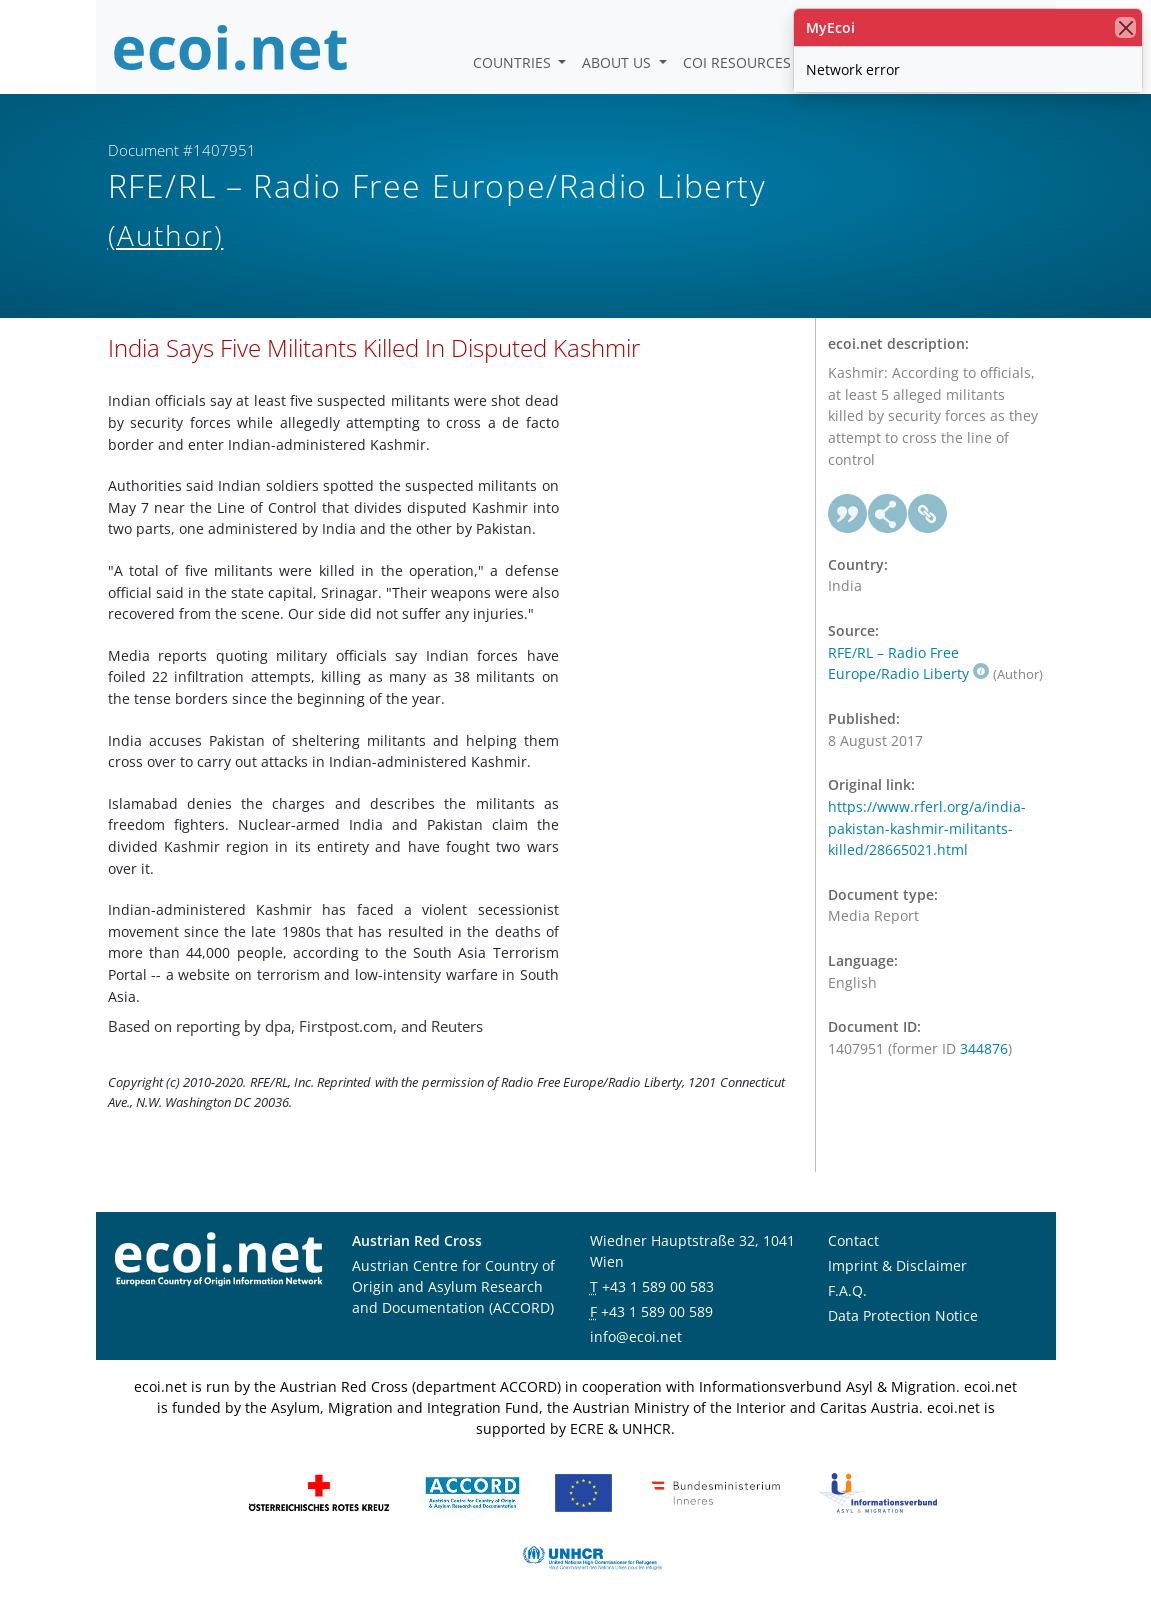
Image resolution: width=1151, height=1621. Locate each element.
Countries (514, 62)
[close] (1125, 27)
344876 (984, 1048)
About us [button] (618, 62)
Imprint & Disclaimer (897, 1265)
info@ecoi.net (636, 1336)
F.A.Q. (847, 1290)
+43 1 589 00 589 (657, 1311)
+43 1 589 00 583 (658, 1286)
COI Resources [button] (739, 62)
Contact (853, 1240)
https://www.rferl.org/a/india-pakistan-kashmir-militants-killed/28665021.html (927, 828)
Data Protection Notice (903, 1315)
